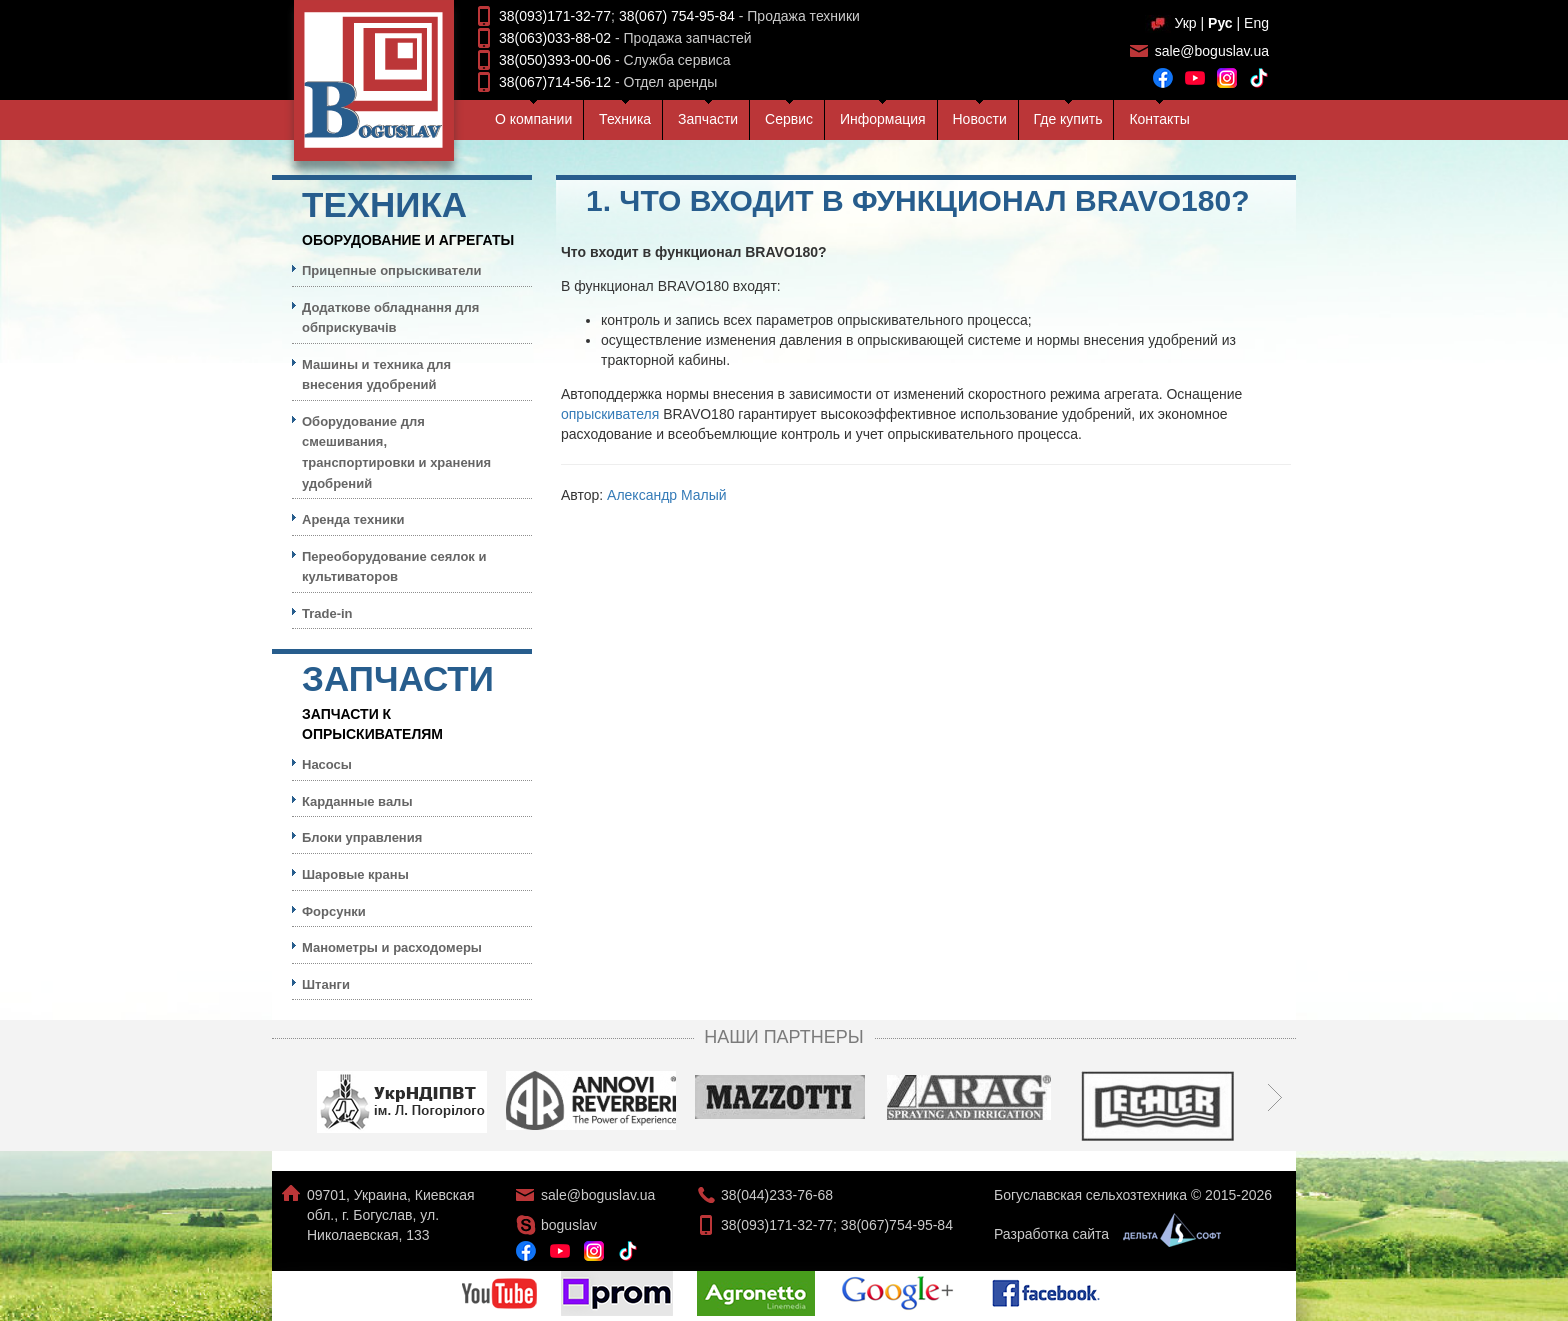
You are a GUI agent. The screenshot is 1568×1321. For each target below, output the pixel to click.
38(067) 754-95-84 (677, 16)
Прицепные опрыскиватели (392, 270)
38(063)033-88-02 (555, 38)
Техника (625, 119)
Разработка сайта (1102, 1234)
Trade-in (327, 613)
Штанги (326, 984)
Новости (980, 119)
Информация (883, 119)
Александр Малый (667, 495)
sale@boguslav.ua (1212, 51)
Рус (1220, 23)
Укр (1185, 23)
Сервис (789, 119)
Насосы (327, 764)
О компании (533, 119)
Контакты (1159, 119)
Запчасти (708, 119)
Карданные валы (357, 801)
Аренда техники (353, 519)
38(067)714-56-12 (555, 82)
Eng (1256, 23)
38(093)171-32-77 (555, 16)
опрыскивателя (610, 414)
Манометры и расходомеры (392, 947)
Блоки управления (362, 837)
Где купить (1068, 119)
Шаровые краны (355, 874)
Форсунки (334, 911)
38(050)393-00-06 (555, 60)
